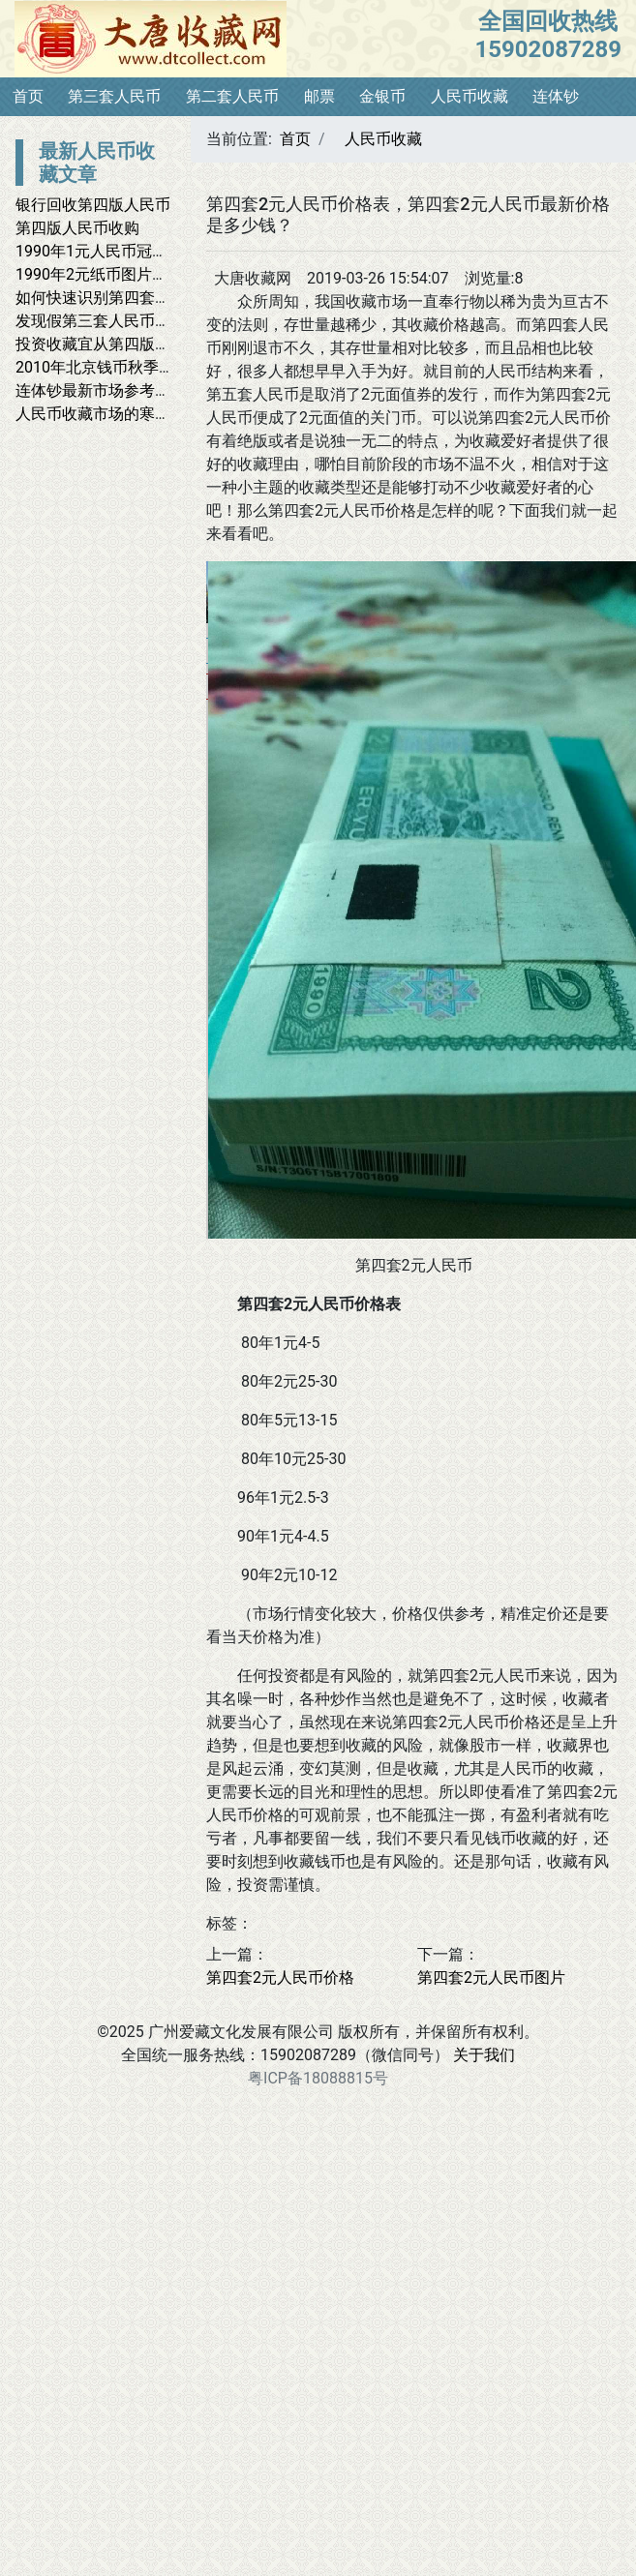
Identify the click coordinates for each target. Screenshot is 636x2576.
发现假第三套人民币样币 (100, 321)
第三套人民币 (114, 96)
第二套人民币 (232, 96)
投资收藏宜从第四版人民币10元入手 (140, 344)
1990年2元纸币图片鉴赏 (99, 274)
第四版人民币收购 (77, 228)
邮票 (319, 96)
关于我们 (484, 2055)
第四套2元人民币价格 (280, 1977)
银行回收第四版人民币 (92, 204)
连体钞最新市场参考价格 (100, 390)
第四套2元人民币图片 (491, 1977)
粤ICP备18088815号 (318, 2078)
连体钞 (555, 96)
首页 (28, 96)
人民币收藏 (469, 96)
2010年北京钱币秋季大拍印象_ (121, 367)
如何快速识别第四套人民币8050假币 (141, 297)
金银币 (382, 96)
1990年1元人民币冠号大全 (106, 251)
